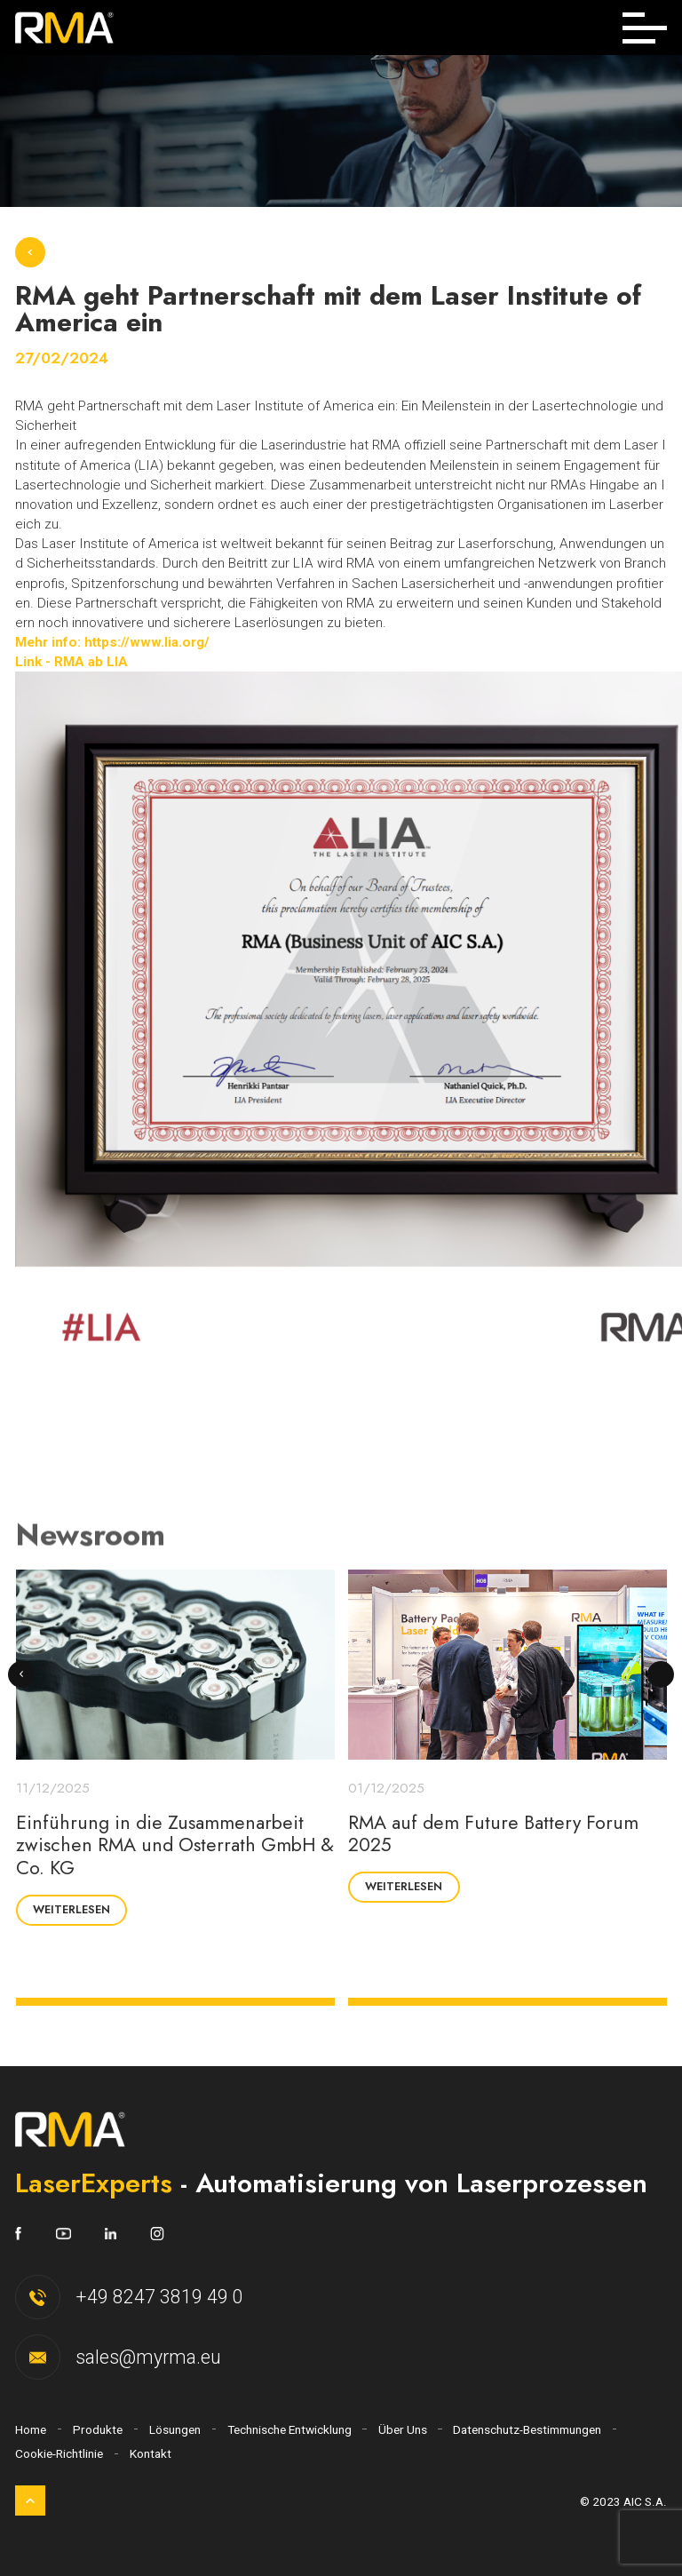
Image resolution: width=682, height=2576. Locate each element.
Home (30, 2429)
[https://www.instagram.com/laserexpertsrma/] (140, 2233)
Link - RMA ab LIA (71, 662)
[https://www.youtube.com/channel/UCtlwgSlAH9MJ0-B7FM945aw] (45, 2233)
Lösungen (175, 2429)
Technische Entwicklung (289, 2429)
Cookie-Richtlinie (59, 2453)
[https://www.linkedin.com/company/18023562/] (93, 2233)
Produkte (98, 2429)
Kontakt (150, 2453)
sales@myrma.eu (148, 2357)
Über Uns (402, 2429)
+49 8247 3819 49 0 (159, 2297)
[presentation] (22, 1675)
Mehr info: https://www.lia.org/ (112, 642)
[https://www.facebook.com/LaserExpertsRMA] (18, 2233)
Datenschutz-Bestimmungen (527, 2429)
